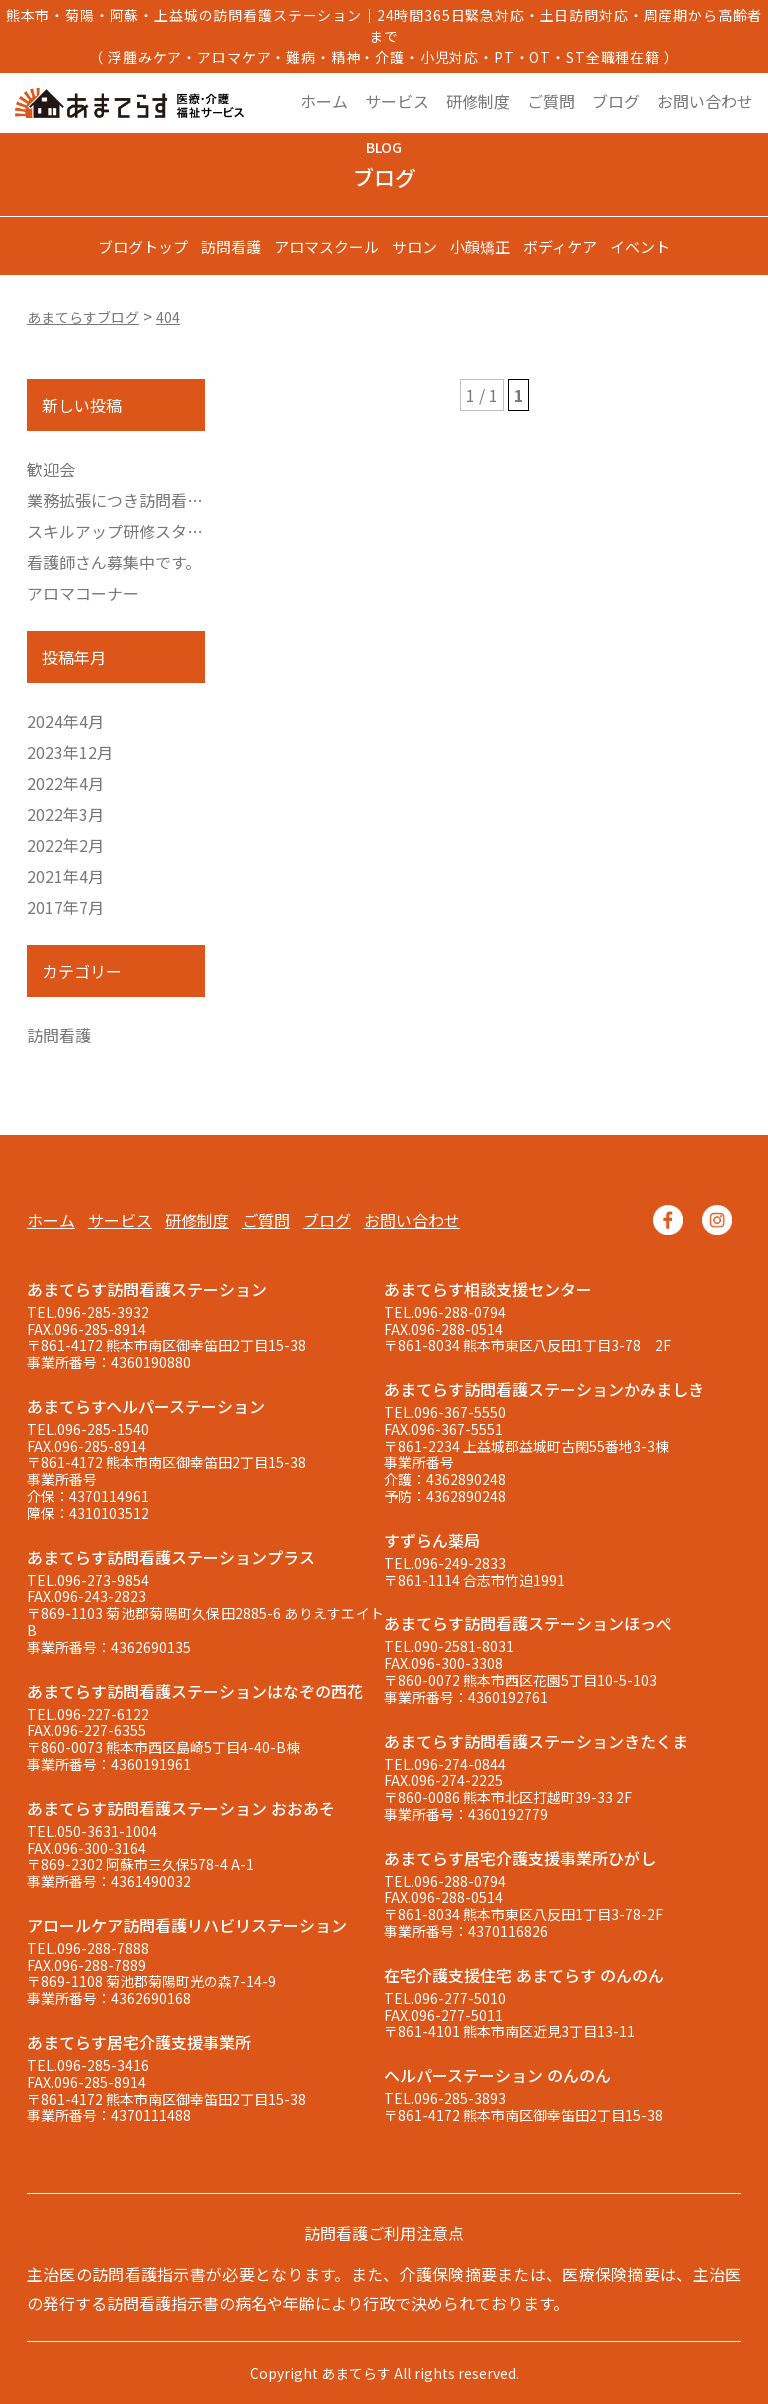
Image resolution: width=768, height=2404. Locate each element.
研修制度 (478, 101)
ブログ (616, 101)
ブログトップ (143, 246)
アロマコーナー (83, 593)
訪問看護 (231, 246)
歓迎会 (51, 469)
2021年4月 (65, 876)
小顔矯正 (480, 246)
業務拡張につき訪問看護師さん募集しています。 (202, 500)
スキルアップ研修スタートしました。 (163, 531)
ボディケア (560, 246)
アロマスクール (326, 246)
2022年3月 (65, 814)
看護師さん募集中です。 (114, 562)
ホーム (324, 101)
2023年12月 (70, 752)
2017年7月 (65, 907)
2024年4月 (65, 721)
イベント (640, 246)
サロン (414, 246)
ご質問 (551, 101)
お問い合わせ (705, 101)
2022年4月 (65, 783)
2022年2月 (65, 845)
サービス (397, 101)
